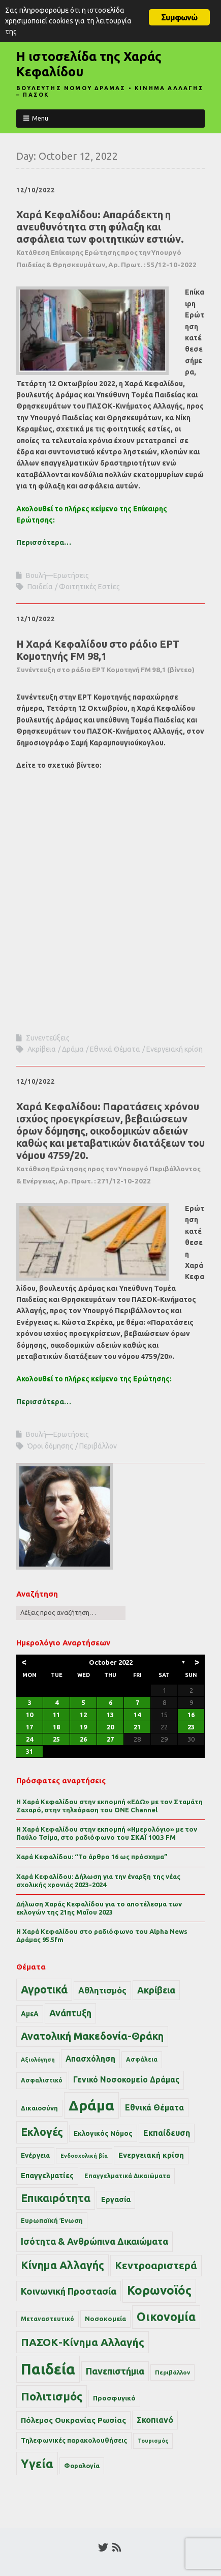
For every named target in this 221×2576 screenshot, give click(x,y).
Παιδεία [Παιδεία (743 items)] (48, 2369)
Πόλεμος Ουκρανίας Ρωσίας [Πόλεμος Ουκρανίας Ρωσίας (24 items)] (73, 2420)
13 (110, 1714)
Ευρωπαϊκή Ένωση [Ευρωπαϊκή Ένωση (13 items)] (52, 2220)
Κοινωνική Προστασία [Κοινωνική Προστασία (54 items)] (68, 2291)
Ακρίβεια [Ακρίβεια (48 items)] (156, 1990)
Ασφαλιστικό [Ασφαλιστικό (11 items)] (41, 2080)
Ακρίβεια (41, 1049)
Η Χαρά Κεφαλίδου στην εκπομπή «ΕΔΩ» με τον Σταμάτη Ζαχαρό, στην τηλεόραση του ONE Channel (109, 1805)
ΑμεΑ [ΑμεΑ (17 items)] (30, 2014)
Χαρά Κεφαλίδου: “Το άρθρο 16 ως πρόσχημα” (92, 1856)
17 (29, 1726)
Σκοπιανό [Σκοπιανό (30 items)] (155, 2419)
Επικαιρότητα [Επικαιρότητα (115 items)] (55, 2198)
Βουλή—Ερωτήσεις (57, 575)
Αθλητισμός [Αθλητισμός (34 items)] (102, 1990)
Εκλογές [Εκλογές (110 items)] (42, 2132)
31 (29, 1751)
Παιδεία (40, 587)
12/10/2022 (35, 190)
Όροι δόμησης (50, 1446)
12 (83, 1714)
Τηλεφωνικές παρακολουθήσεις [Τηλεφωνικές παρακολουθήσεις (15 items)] (74, 2440)
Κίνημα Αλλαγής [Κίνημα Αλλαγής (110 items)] (62, 2265)
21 (137, 1726)
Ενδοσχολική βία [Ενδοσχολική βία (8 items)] (84, 2156)
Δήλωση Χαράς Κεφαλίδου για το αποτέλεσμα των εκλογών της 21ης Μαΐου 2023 (99, 1908)
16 (191, 1714)
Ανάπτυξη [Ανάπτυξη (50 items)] (70, 2013)
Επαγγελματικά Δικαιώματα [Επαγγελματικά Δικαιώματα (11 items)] (127, 2176)
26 (83, 1739)
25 (56, 1739)
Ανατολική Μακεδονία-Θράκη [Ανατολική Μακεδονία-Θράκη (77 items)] (92, 2036)
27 (110, 1739)
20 (110, 1726)
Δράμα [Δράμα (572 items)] (91, 2105)
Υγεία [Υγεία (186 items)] (37, 2463)
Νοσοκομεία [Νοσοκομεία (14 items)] (105, 2318)
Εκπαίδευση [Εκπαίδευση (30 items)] (166, 2132)
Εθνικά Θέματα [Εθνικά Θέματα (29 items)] (154, 2107)
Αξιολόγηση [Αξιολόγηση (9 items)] (38, 2060)
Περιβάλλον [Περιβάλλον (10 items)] (172, 2372)
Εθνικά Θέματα (115, 1049)
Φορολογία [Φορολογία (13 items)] (82, 2465)
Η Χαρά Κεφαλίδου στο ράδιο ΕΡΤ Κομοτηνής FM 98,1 (105, 656)
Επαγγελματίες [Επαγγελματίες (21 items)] (47, 2176)
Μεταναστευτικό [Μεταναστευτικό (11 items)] (47, 2318)
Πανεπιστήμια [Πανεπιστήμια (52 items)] (115, 2371)
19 (83, 1726)
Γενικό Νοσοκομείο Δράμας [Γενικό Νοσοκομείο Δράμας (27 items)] (126, 2079)
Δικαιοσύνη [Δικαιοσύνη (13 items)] (39, 2107)
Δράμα (73, 1049)
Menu (40, 118)
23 (191, 1726)
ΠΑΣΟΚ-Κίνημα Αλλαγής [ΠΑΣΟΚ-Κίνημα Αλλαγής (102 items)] (82, 2342)
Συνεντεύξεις (48, 1038)
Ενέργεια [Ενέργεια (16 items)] (35, 2155)
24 (29, 1739)
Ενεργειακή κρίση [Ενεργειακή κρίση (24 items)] (151, 2155)
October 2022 (111, 1662)
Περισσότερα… (43, 542)
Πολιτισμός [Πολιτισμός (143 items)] (51, 2396)
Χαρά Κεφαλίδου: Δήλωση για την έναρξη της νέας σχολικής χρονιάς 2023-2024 (98, 1880)
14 (137, 1714)
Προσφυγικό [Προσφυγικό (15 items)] (114, 2397)
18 (56, 1726)
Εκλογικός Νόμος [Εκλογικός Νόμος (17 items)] (103, 2133)
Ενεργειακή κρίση (174, 1049)
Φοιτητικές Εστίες (89, 587)
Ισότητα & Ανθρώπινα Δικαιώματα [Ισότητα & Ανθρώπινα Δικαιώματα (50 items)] (94, 2241)
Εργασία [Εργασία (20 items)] (116, 2199)
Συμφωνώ (179, 17)
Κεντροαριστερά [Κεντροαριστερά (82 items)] (156, 2265)
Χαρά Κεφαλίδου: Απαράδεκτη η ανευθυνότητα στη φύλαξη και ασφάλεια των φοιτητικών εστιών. (106, 239)
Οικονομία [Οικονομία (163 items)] (166, 2316)
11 (56, 1714)
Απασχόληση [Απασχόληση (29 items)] (90, 2058)
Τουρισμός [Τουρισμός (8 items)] (153, 2441)
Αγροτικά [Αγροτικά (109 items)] (44, 1989)
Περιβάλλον (98, 1446)
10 (29, 1714)
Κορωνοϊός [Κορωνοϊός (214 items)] (159, 2290)
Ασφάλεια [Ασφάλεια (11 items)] (141, 2059)
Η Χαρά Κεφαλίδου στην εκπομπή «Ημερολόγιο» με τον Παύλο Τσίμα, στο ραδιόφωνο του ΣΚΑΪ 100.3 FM (106, 1833)
